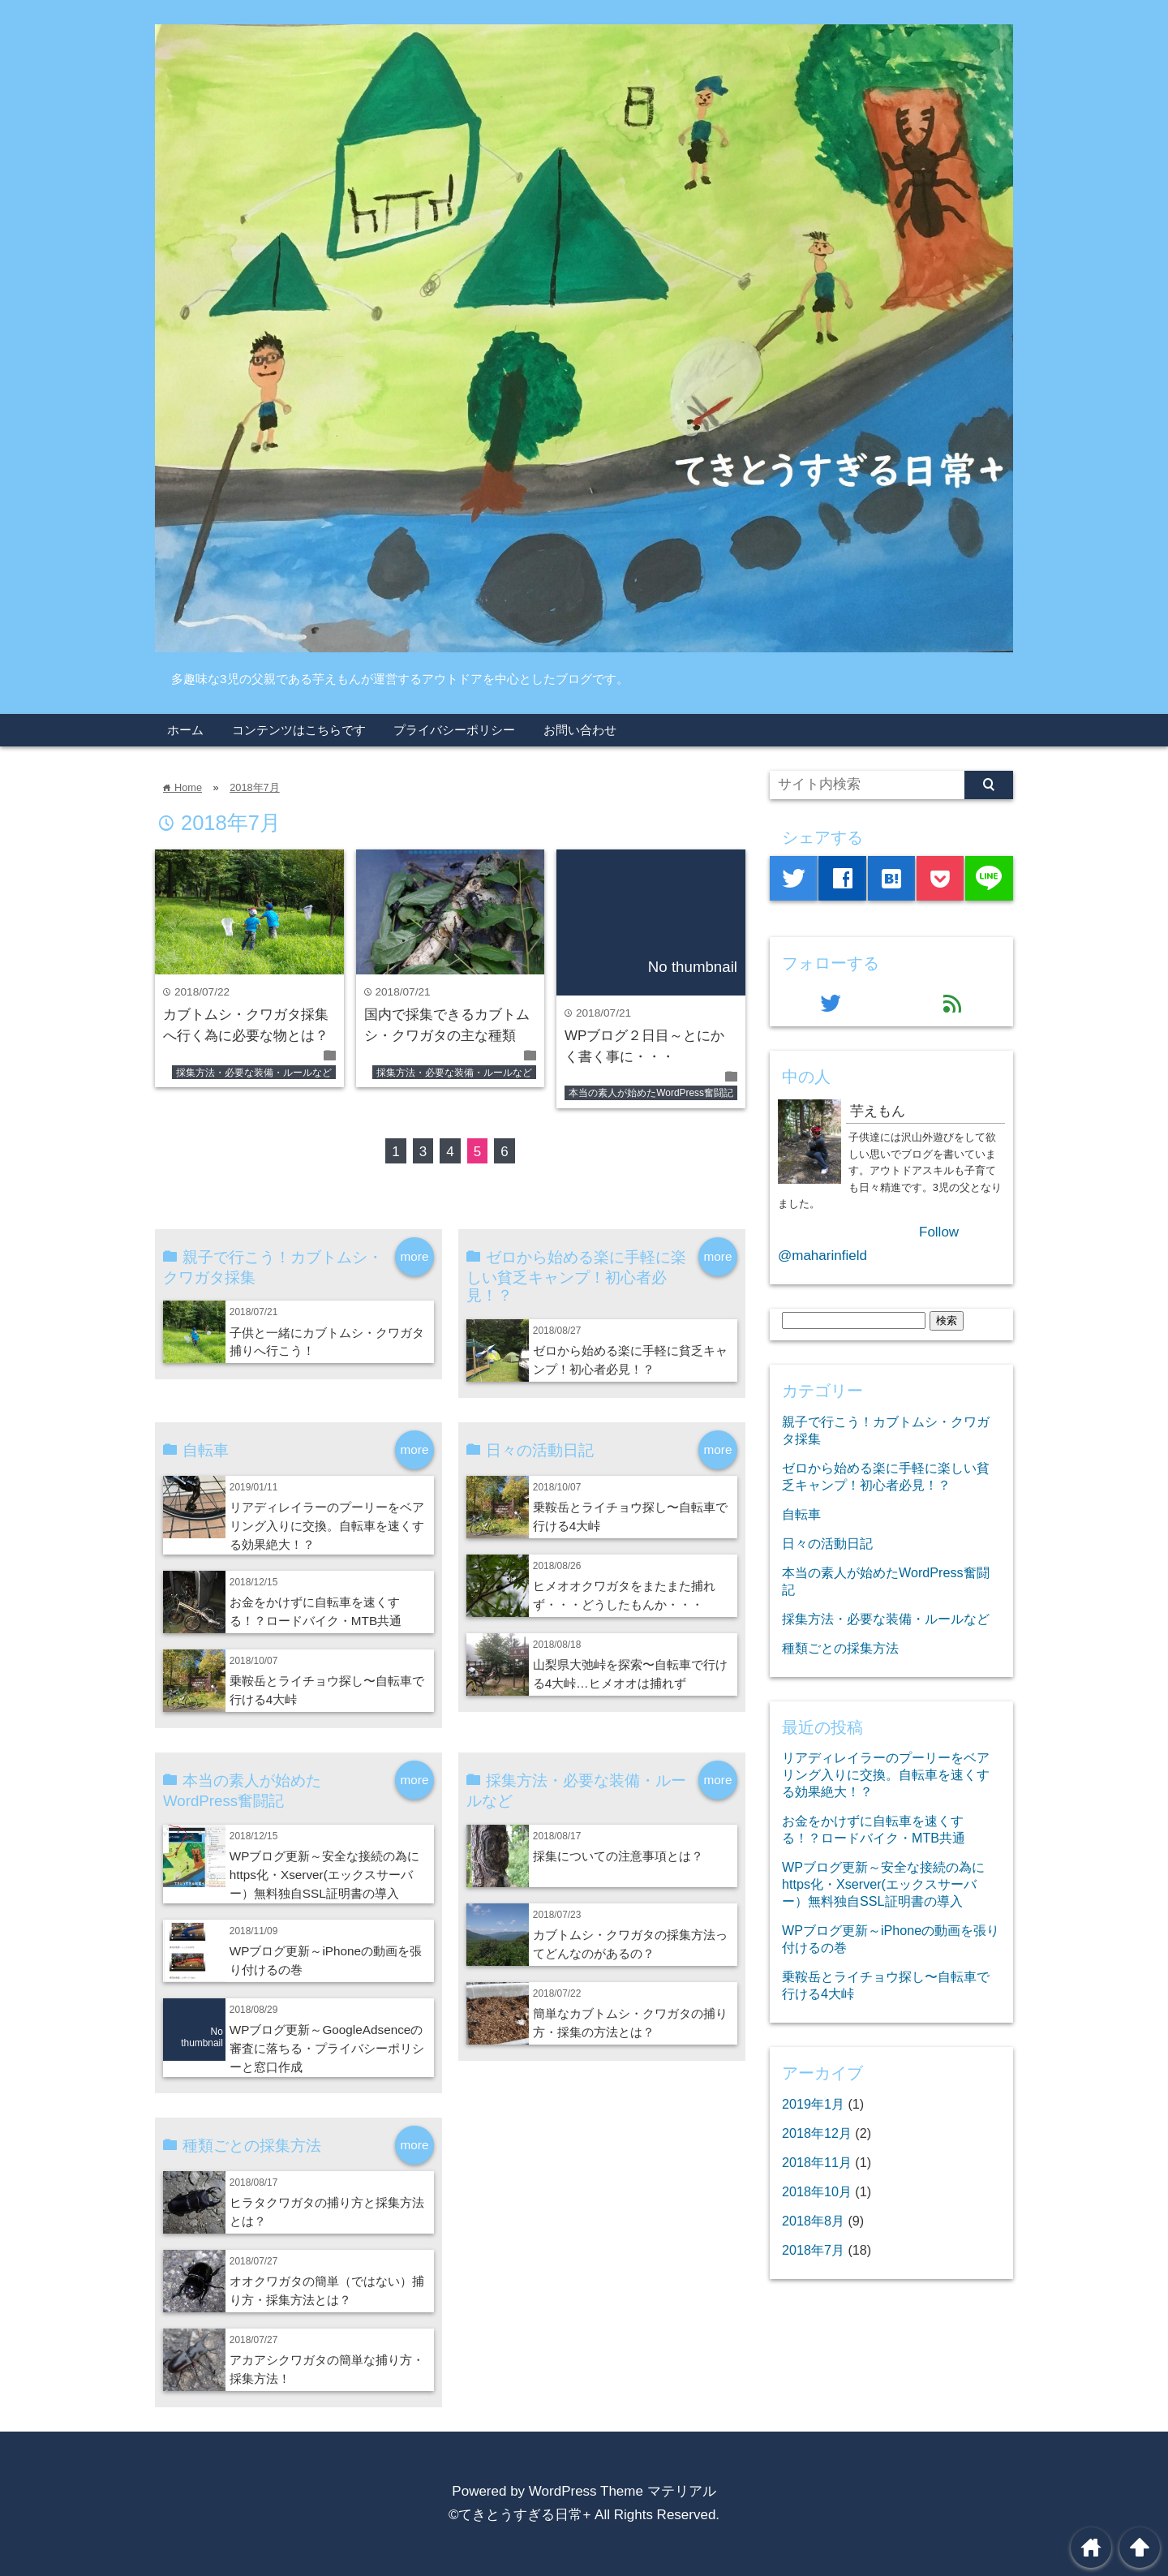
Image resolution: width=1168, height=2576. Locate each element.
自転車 (801, 1514)
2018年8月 (813, 2220)
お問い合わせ (579, 730)
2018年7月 (254, 787)
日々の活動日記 (827, 1543)
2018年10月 (817, 2191)
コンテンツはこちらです (299, 730)
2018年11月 (817, 2162)
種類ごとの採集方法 (840, 1648)
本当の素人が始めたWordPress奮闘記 (651, 1093)
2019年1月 (813, 2103)
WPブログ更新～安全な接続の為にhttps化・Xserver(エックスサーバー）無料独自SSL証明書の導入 (325, 1874)
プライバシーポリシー (454, 730)
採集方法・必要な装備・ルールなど (254, 1072)
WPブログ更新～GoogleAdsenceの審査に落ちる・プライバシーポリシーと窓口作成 (327, 2048)
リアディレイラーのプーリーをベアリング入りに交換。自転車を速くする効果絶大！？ (327, 1525)
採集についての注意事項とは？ (618, 1856)
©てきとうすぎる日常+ (519, 2514)
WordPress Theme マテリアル (622, 2491)
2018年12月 (817, 2133)
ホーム (185, 730)
